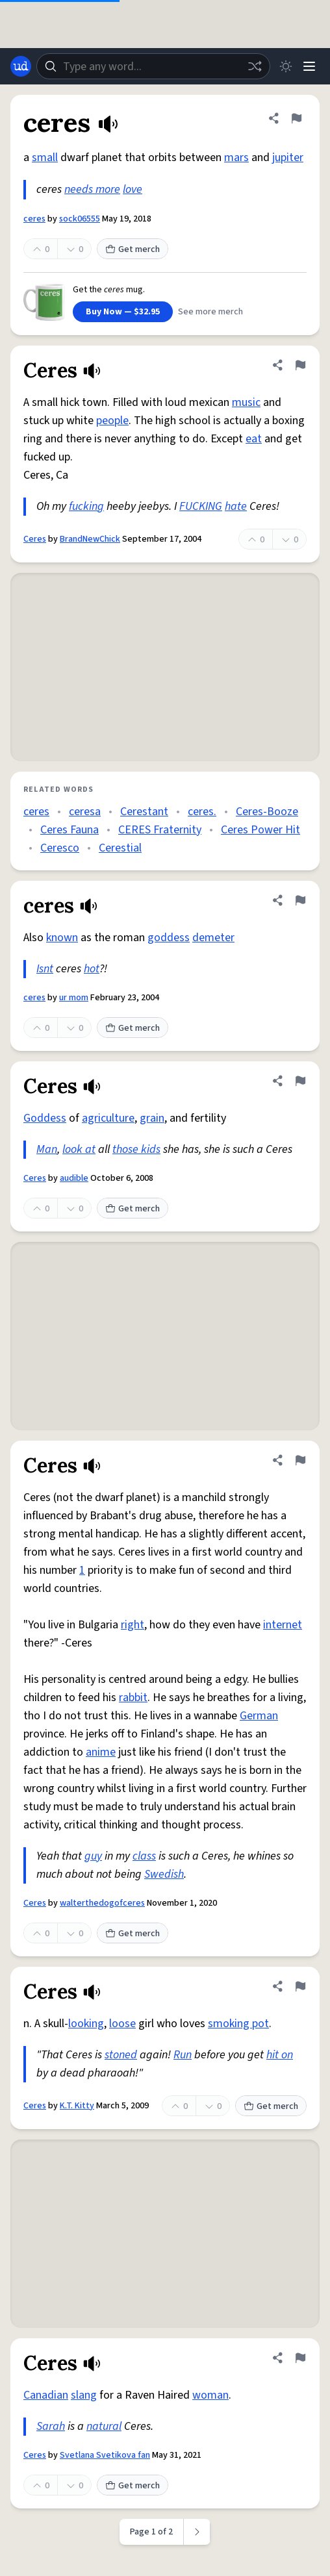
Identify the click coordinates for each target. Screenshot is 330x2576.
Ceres (34, 539)
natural (103, 2426)
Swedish (164, 1874)
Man (46, 1149)
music (246, 402)
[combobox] (153, 66)
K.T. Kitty (77, 2105)
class (144, 1856)
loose (122, 2023)
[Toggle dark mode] (285, 66)
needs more (92, 189)
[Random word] (254, 66)
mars (236, 157)
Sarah (50, 2426)
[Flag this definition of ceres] (296, 118)
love (132, 189)
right (132, 1625)
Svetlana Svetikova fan (105, 2455)
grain (152, 1118)
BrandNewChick (90, 539)
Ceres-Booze (267, 811)
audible (74, 1178)
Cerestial (120, 848)
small (45, 157)
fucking (86, 506)
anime (101, 1752)
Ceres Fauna (69, 830)
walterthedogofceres (102, 1903)
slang (84, 2395)
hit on (279, 2055)
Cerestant (144, 811)
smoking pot (238, 2023)
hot (91, 969)
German (259, 1716)
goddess (168, 937)
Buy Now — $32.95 (123, 311)
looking (86, 2023)
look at (78, 1149)
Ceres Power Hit (260, 830)
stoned (121, 2055)
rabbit (133, 1697)
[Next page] (197, 2532)
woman (210, 2395)
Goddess (44, 1118)
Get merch (132, 249)
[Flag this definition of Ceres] (300, 365)
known (62, 937)
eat (254, 439)
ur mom (73, 997)
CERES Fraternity (159, 830)
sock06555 (79, 218)
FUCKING (200, 506)
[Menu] (309, 66)
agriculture (108, 1118)
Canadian (45, 2395)
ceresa (85, 811)
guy (93, 1856)
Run (182, 2055)
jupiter (287, 157)
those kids (136, 1149)
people (112, 420)
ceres (34, 218)
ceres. (202, 811)
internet (282, 1625)
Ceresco (59, 848)
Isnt (44, 969)
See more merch (210, 311)
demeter (213, 937)
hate (236, 506)
